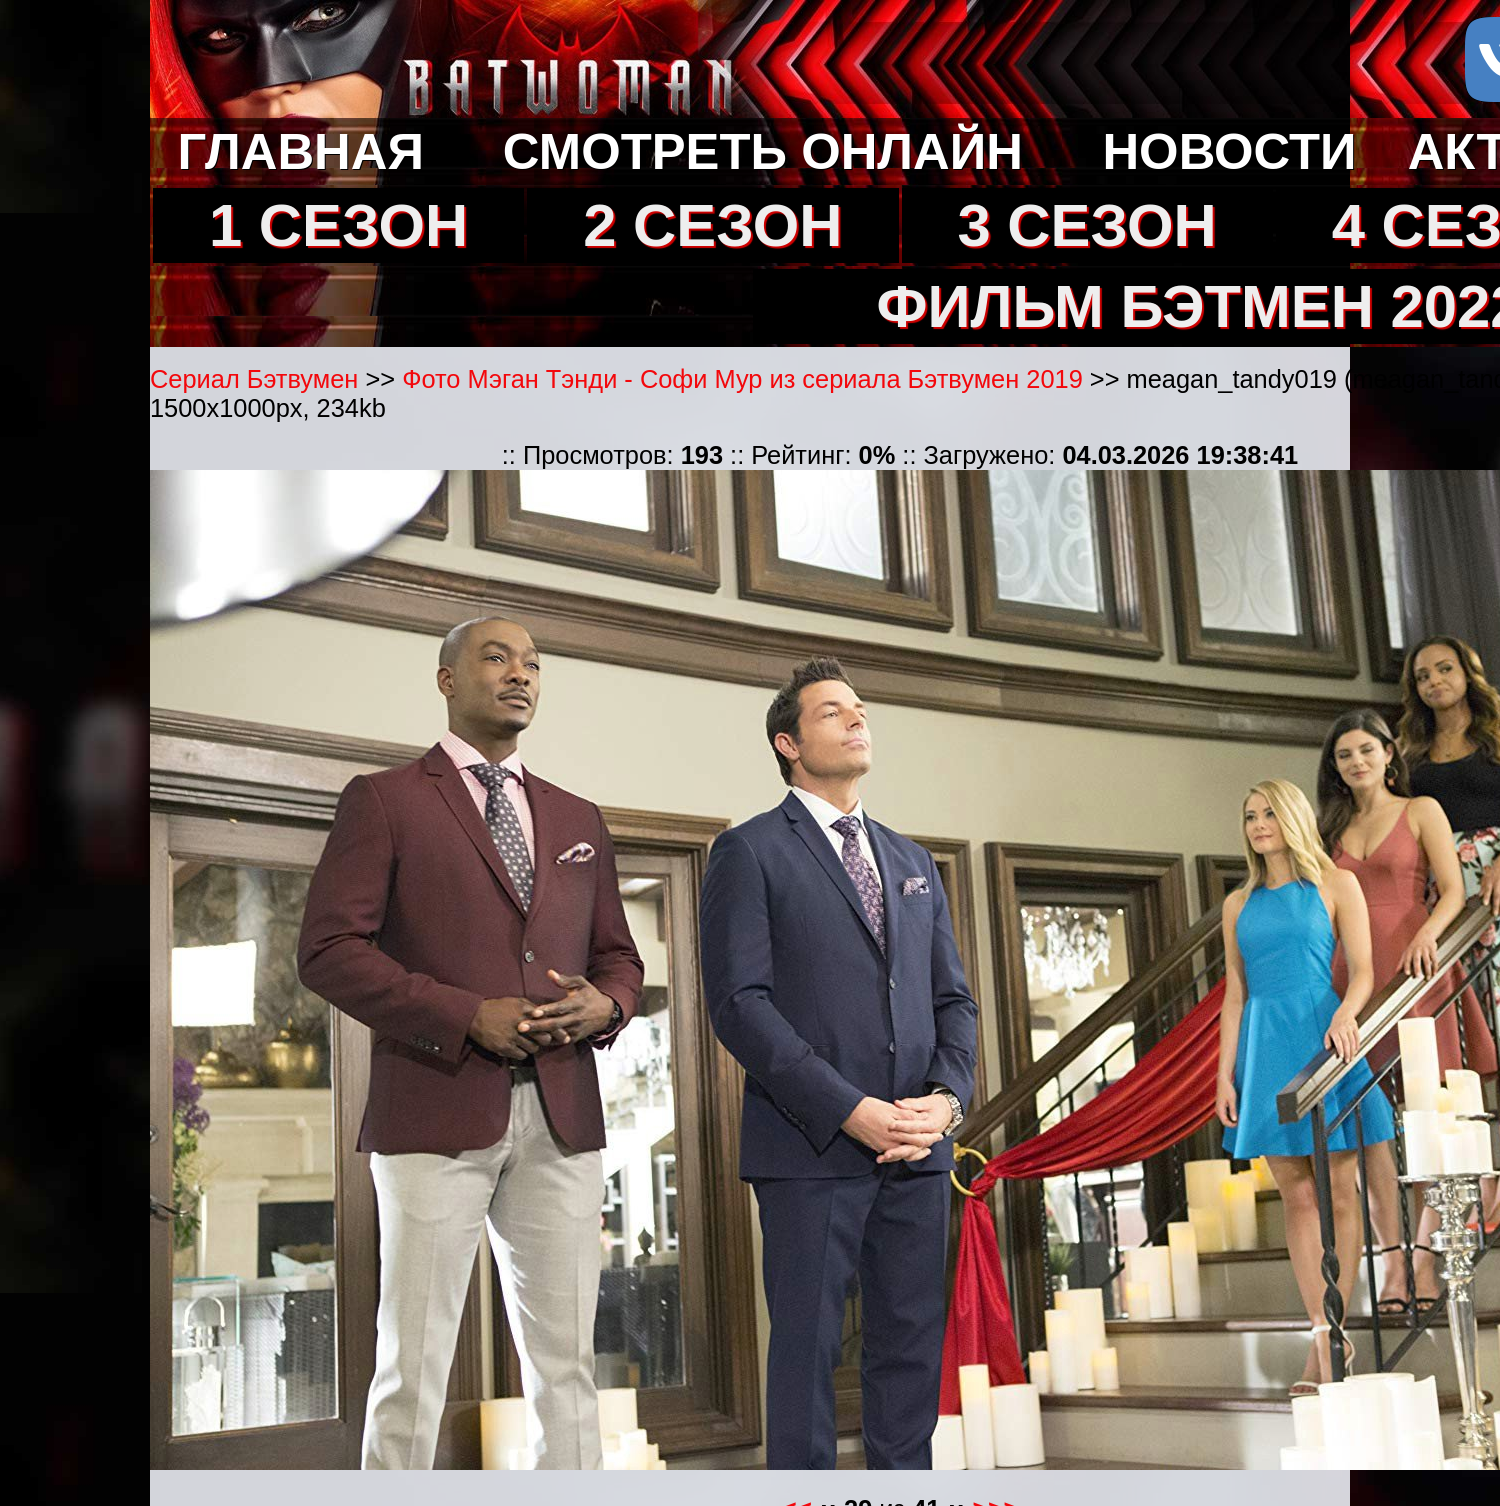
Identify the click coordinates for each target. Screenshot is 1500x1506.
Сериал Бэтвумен (254, 379)
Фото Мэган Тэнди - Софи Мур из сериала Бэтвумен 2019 (742, 379)
